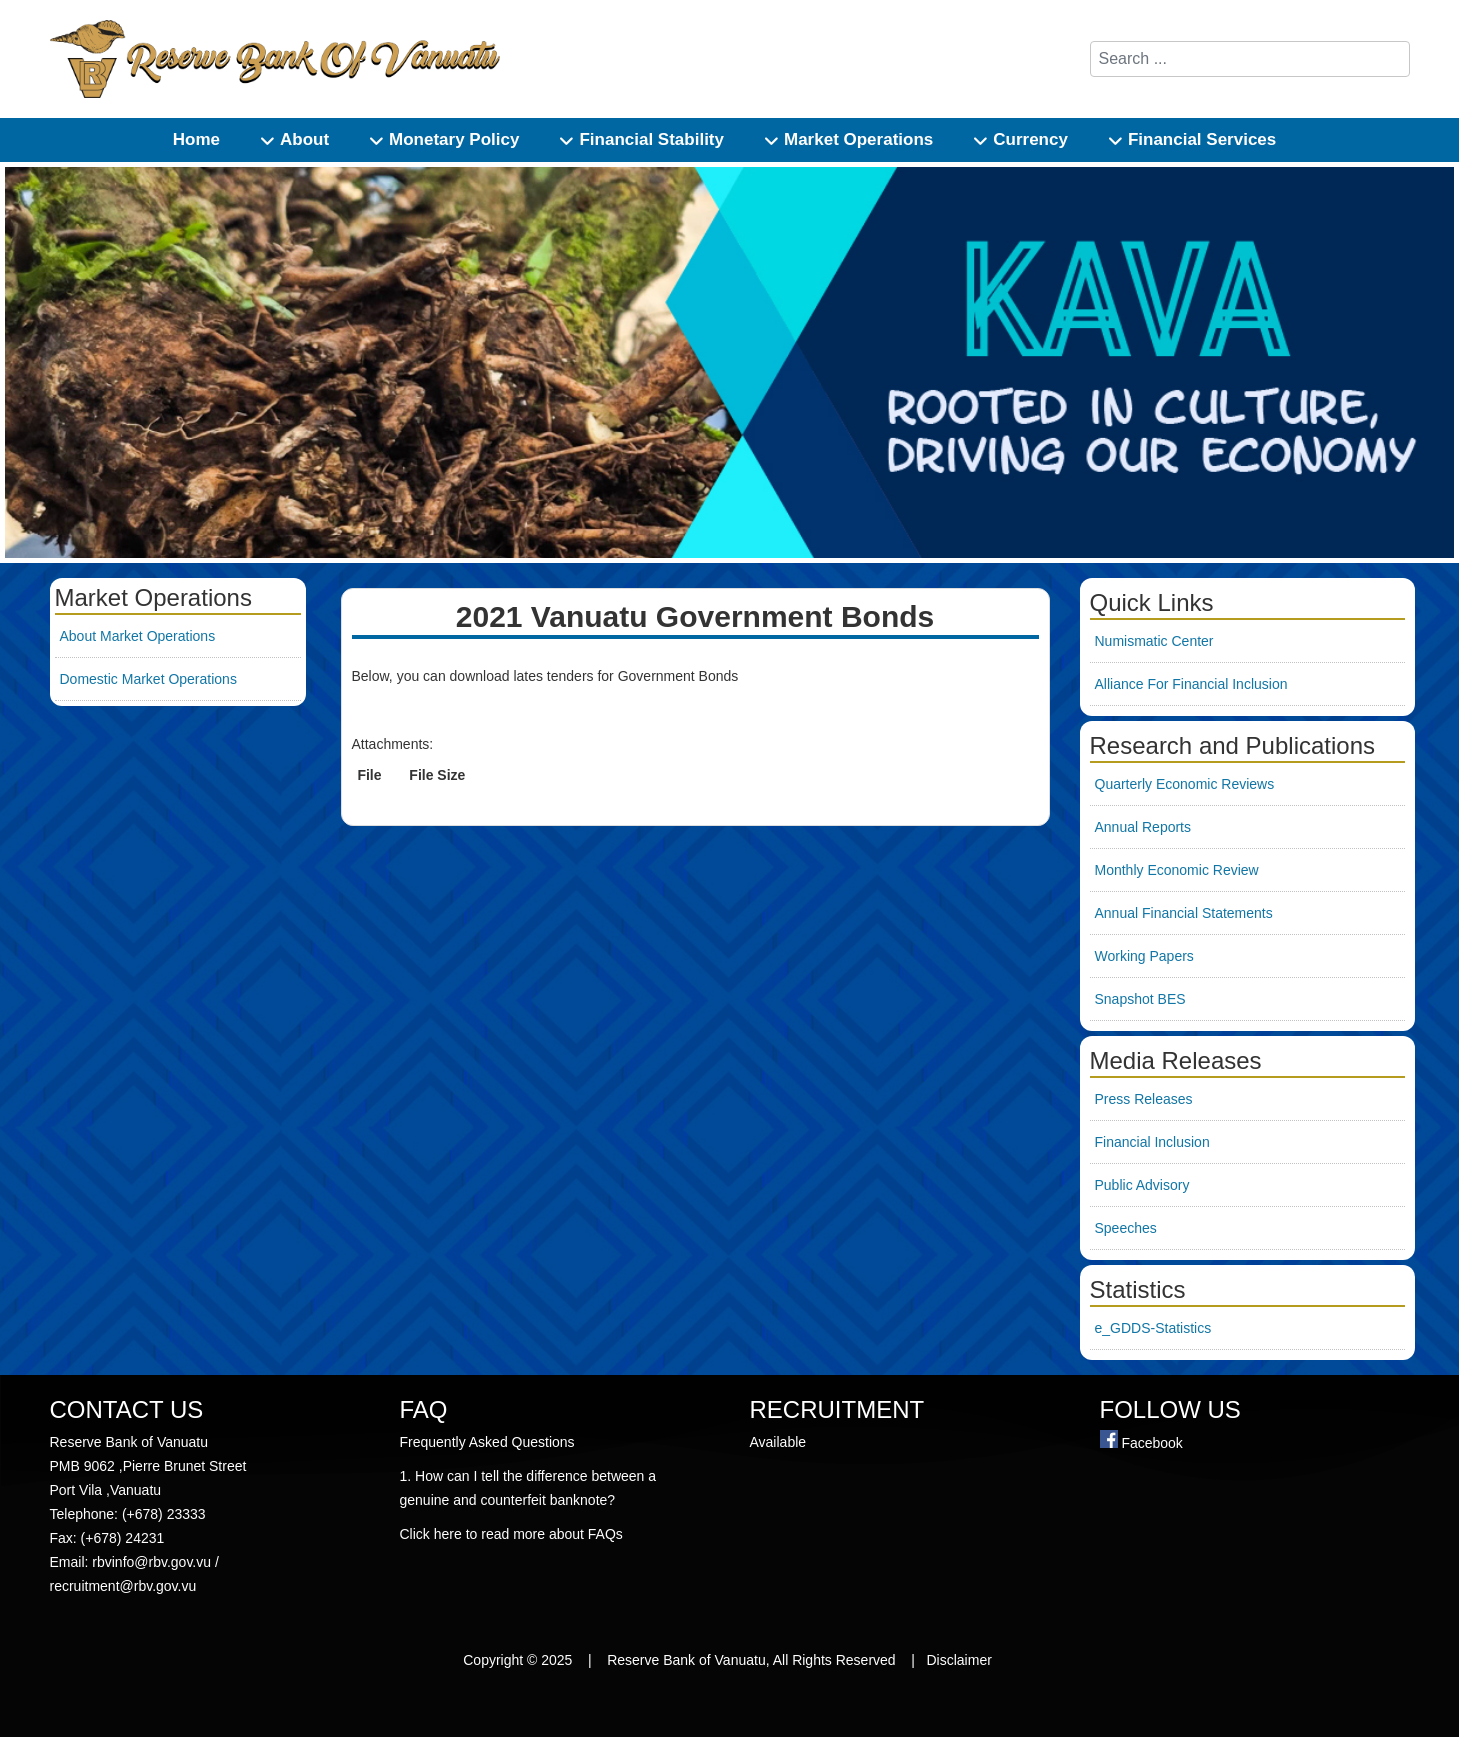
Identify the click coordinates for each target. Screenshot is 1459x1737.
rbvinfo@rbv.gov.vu (151, 1562)
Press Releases (1144, 1099)
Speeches (1126, 1228)
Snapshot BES (1140, 999)
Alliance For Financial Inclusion (1191, 684)
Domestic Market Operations (148, 679)
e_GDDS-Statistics (1153, 1328)
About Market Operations (138, 636)
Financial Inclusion (1152, 1142)
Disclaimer (961, 1660)
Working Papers (1144, 956)
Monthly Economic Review (1177, 870)
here (450, 1534)
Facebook (1151, 1443)
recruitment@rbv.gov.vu (123, 1586)
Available (780, 1442)
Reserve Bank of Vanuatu (686, 1660)
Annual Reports (1143, 827)
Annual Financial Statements (1184, 913)
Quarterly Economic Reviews (1185, 784)
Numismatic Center (1154, 641)
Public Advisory (1142, 1185)
